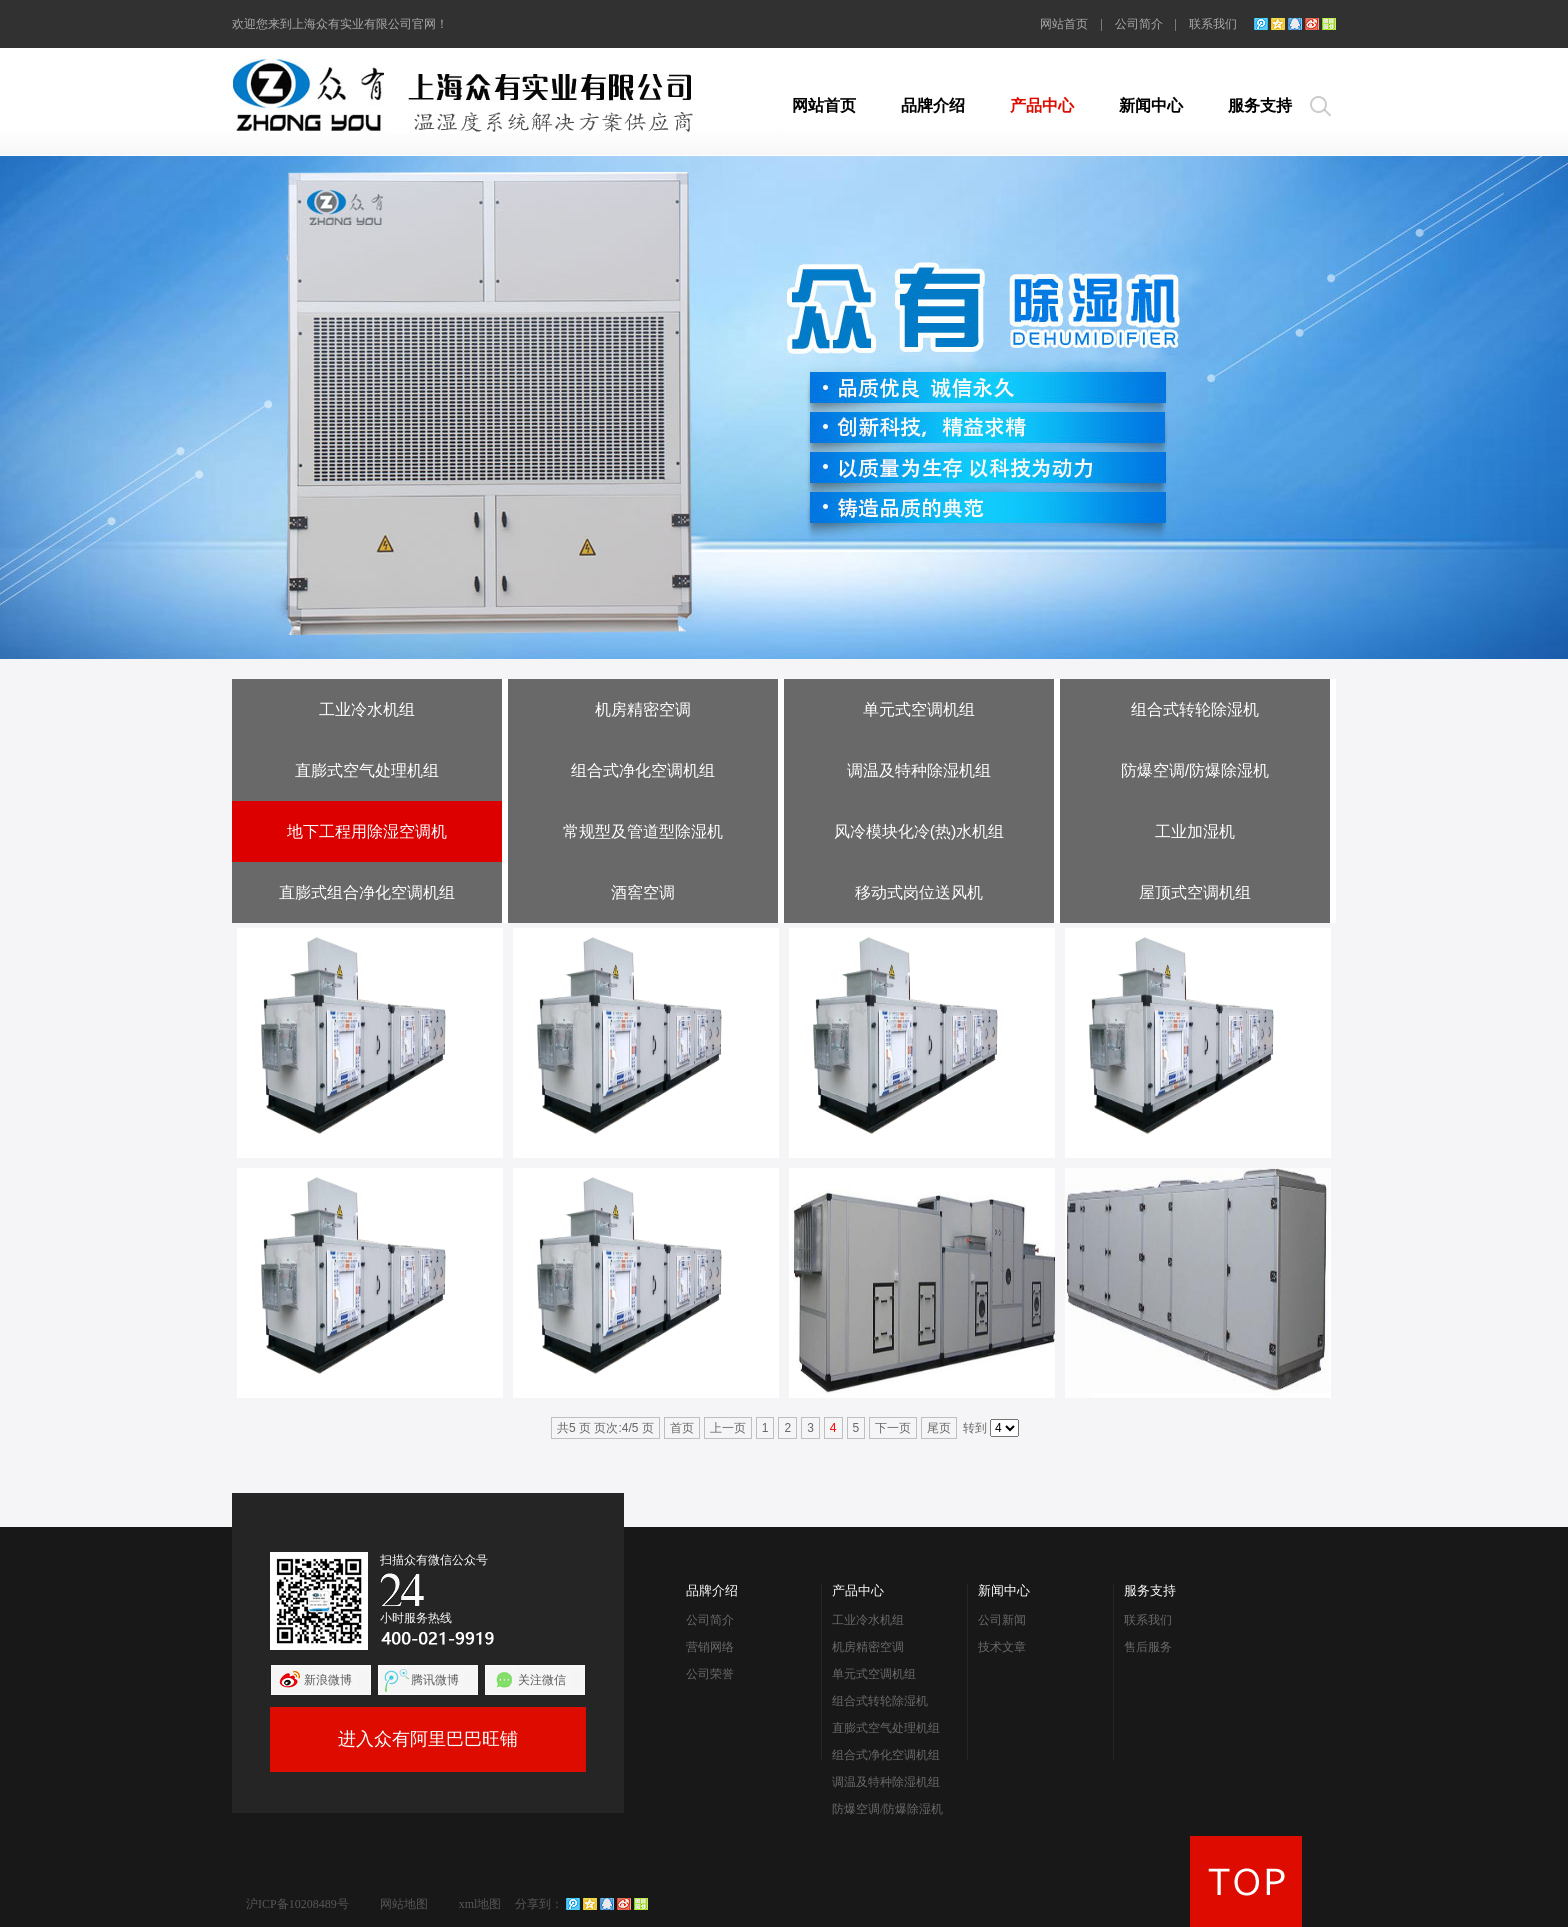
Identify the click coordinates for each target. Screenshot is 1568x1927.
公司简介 (1139, 24)
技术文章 (1002, 1647)
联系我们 (1213, 24)
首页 (682, 1428)
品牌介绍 (933, 105)
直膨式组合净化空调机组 (367, 892)
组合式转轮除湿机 (1195, 709)
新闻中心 (1151, 105)
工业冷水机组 (367, 709)
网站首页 (1064, 24)
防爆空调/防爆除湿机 (1195, 770)
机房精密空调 (643, 709)
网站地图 (404, 1904)
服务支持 (1260, 105)
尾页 (939, 1428)
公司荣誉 (710, 1674)
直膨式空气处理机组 (367, 770)
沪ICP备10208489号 (297, 1904)
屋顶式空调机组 (1195, 892)
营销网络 (710, 1647)
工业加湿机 (1195, 831)
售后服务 (1148, 1647)
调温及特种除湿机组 (919, 770)
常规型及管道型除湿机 (643, 831)
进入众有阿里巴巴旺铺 (428, 1739)
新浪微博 (328, 1680)
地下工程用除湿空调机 (367, 831)
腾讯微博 (435, 1680)
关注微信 (542, 1680)
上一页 (728, 1428)
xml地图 (480, 1904)
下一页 (893, 1428)
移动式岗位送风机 (919, 892)
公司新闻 (1002, 1620)
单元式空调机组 (919, 709)
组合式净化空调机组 (643, 770)
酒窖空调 (643, 892)
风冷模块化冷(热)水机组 (919, 831)
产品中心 (1042, 105)
